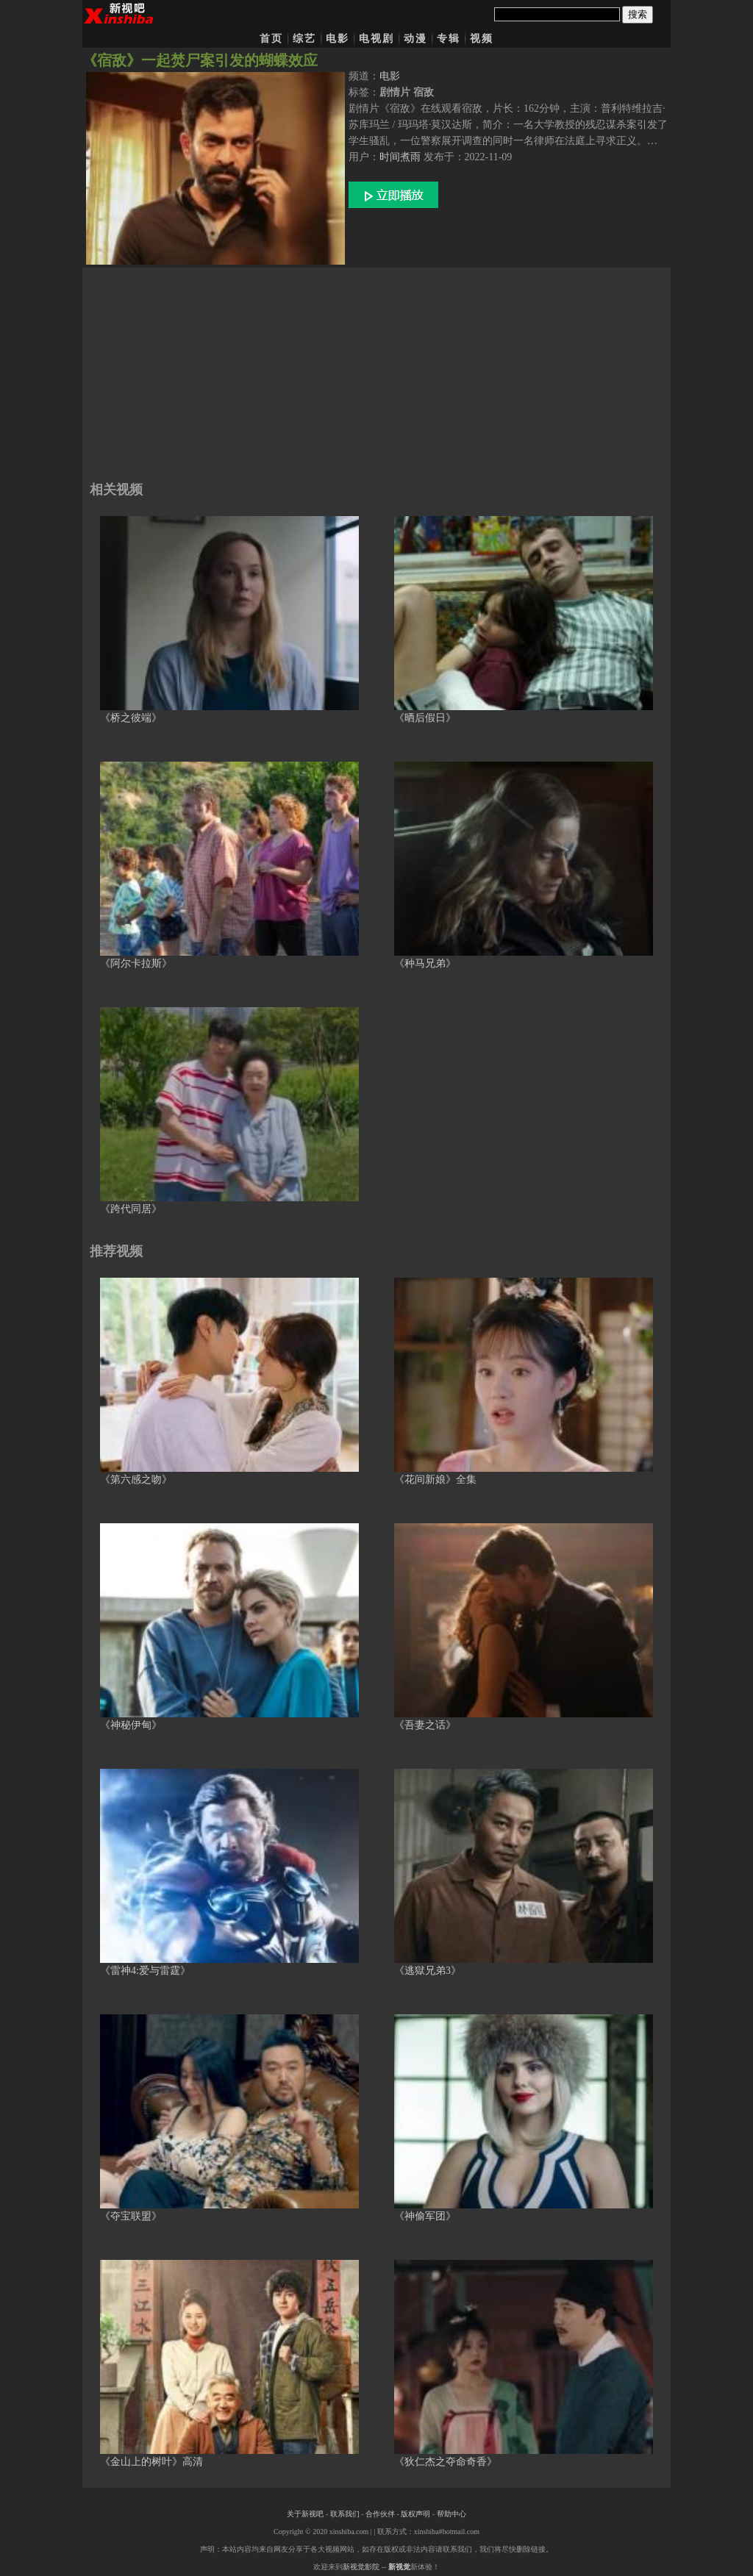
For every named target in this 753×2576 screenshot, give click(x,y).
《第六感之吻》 (136, 1479)
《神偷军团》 (425, 2216)
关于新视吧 (305, 2514)
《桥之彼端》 (131, 717)
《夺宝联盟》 (131, 2216)
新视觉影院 (361, 2567)
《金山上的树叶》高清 (151, 2461)
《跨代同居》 (131, 1208)
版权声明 (415, 2514)
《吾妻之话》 (425, 1725)
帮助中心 (451, 2514)
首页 (271, 38)
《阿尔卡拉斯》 (136, 963)
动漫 (415, 38)
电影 (337, 38)
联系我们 (345, 2514)
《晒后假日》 (425, 717)
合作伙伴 (380, 2514)
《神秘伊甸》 (131, 1725)
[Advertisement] (376, 370)
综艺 (304, 38)
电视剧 (376, 38)
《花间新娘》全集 (435, 1479)
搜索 (637, 14)
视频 (481, 38)
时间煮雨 (400, 156)
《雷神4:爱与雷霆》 (145, 1970)
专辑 (448, 38)
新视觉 (399, 2567)
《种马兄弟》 (425, 963)
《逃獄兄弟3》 (427, 1970)
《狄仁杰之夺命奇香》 (445, 2461)
